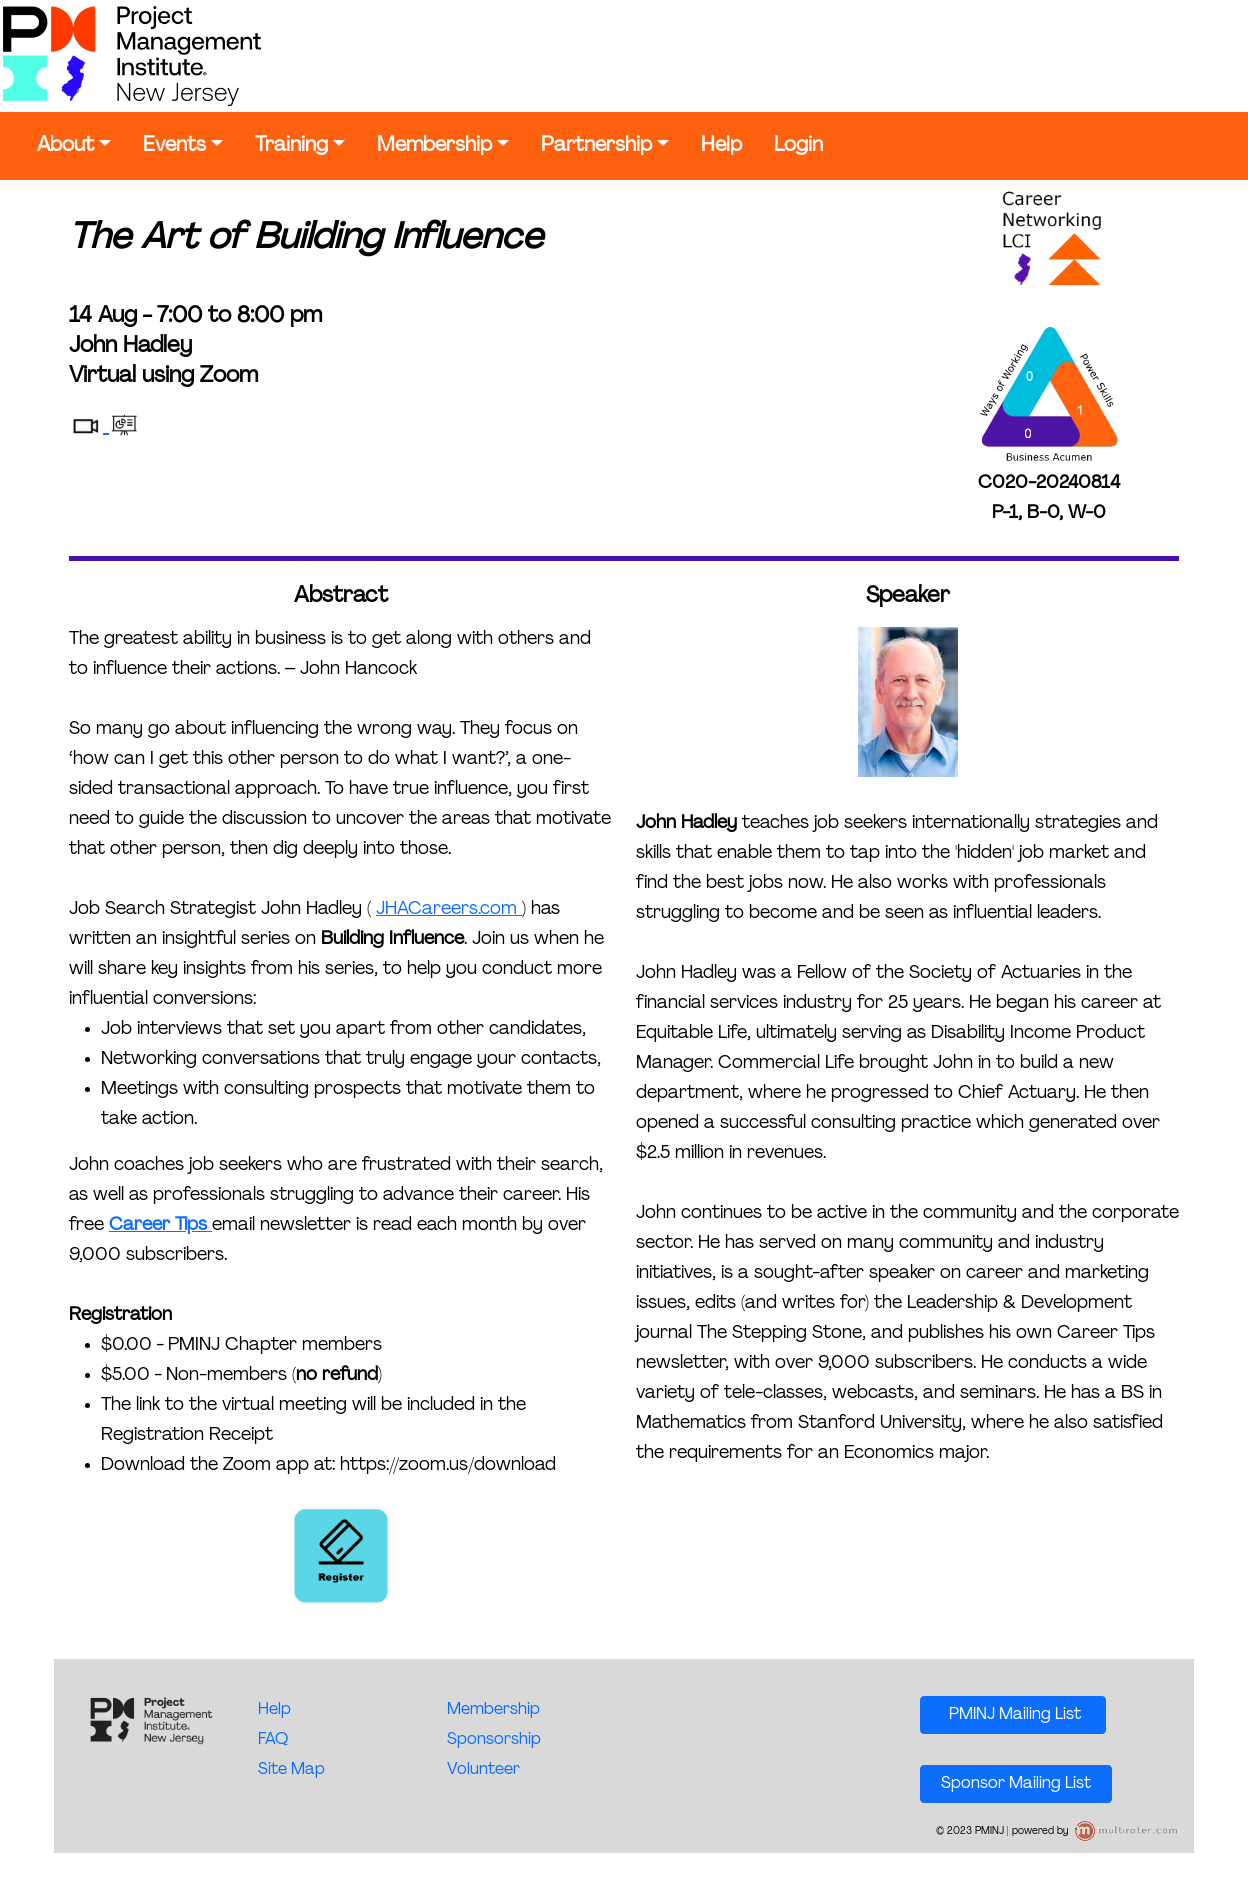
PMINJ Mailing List (1013, 1715)
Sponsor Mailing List (1016, 1784)
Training (291, 146)
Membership (434, 146)
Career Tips (160, 1225)
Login (798, 146)
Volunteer (483, 1770)
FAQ (273, 1740)
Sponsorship (494, 1740)
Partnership (596, 146)
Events (174, 146)
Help (721, 146)
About (65, 146)
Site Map (291, 1770)
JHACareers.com (449, 909)
